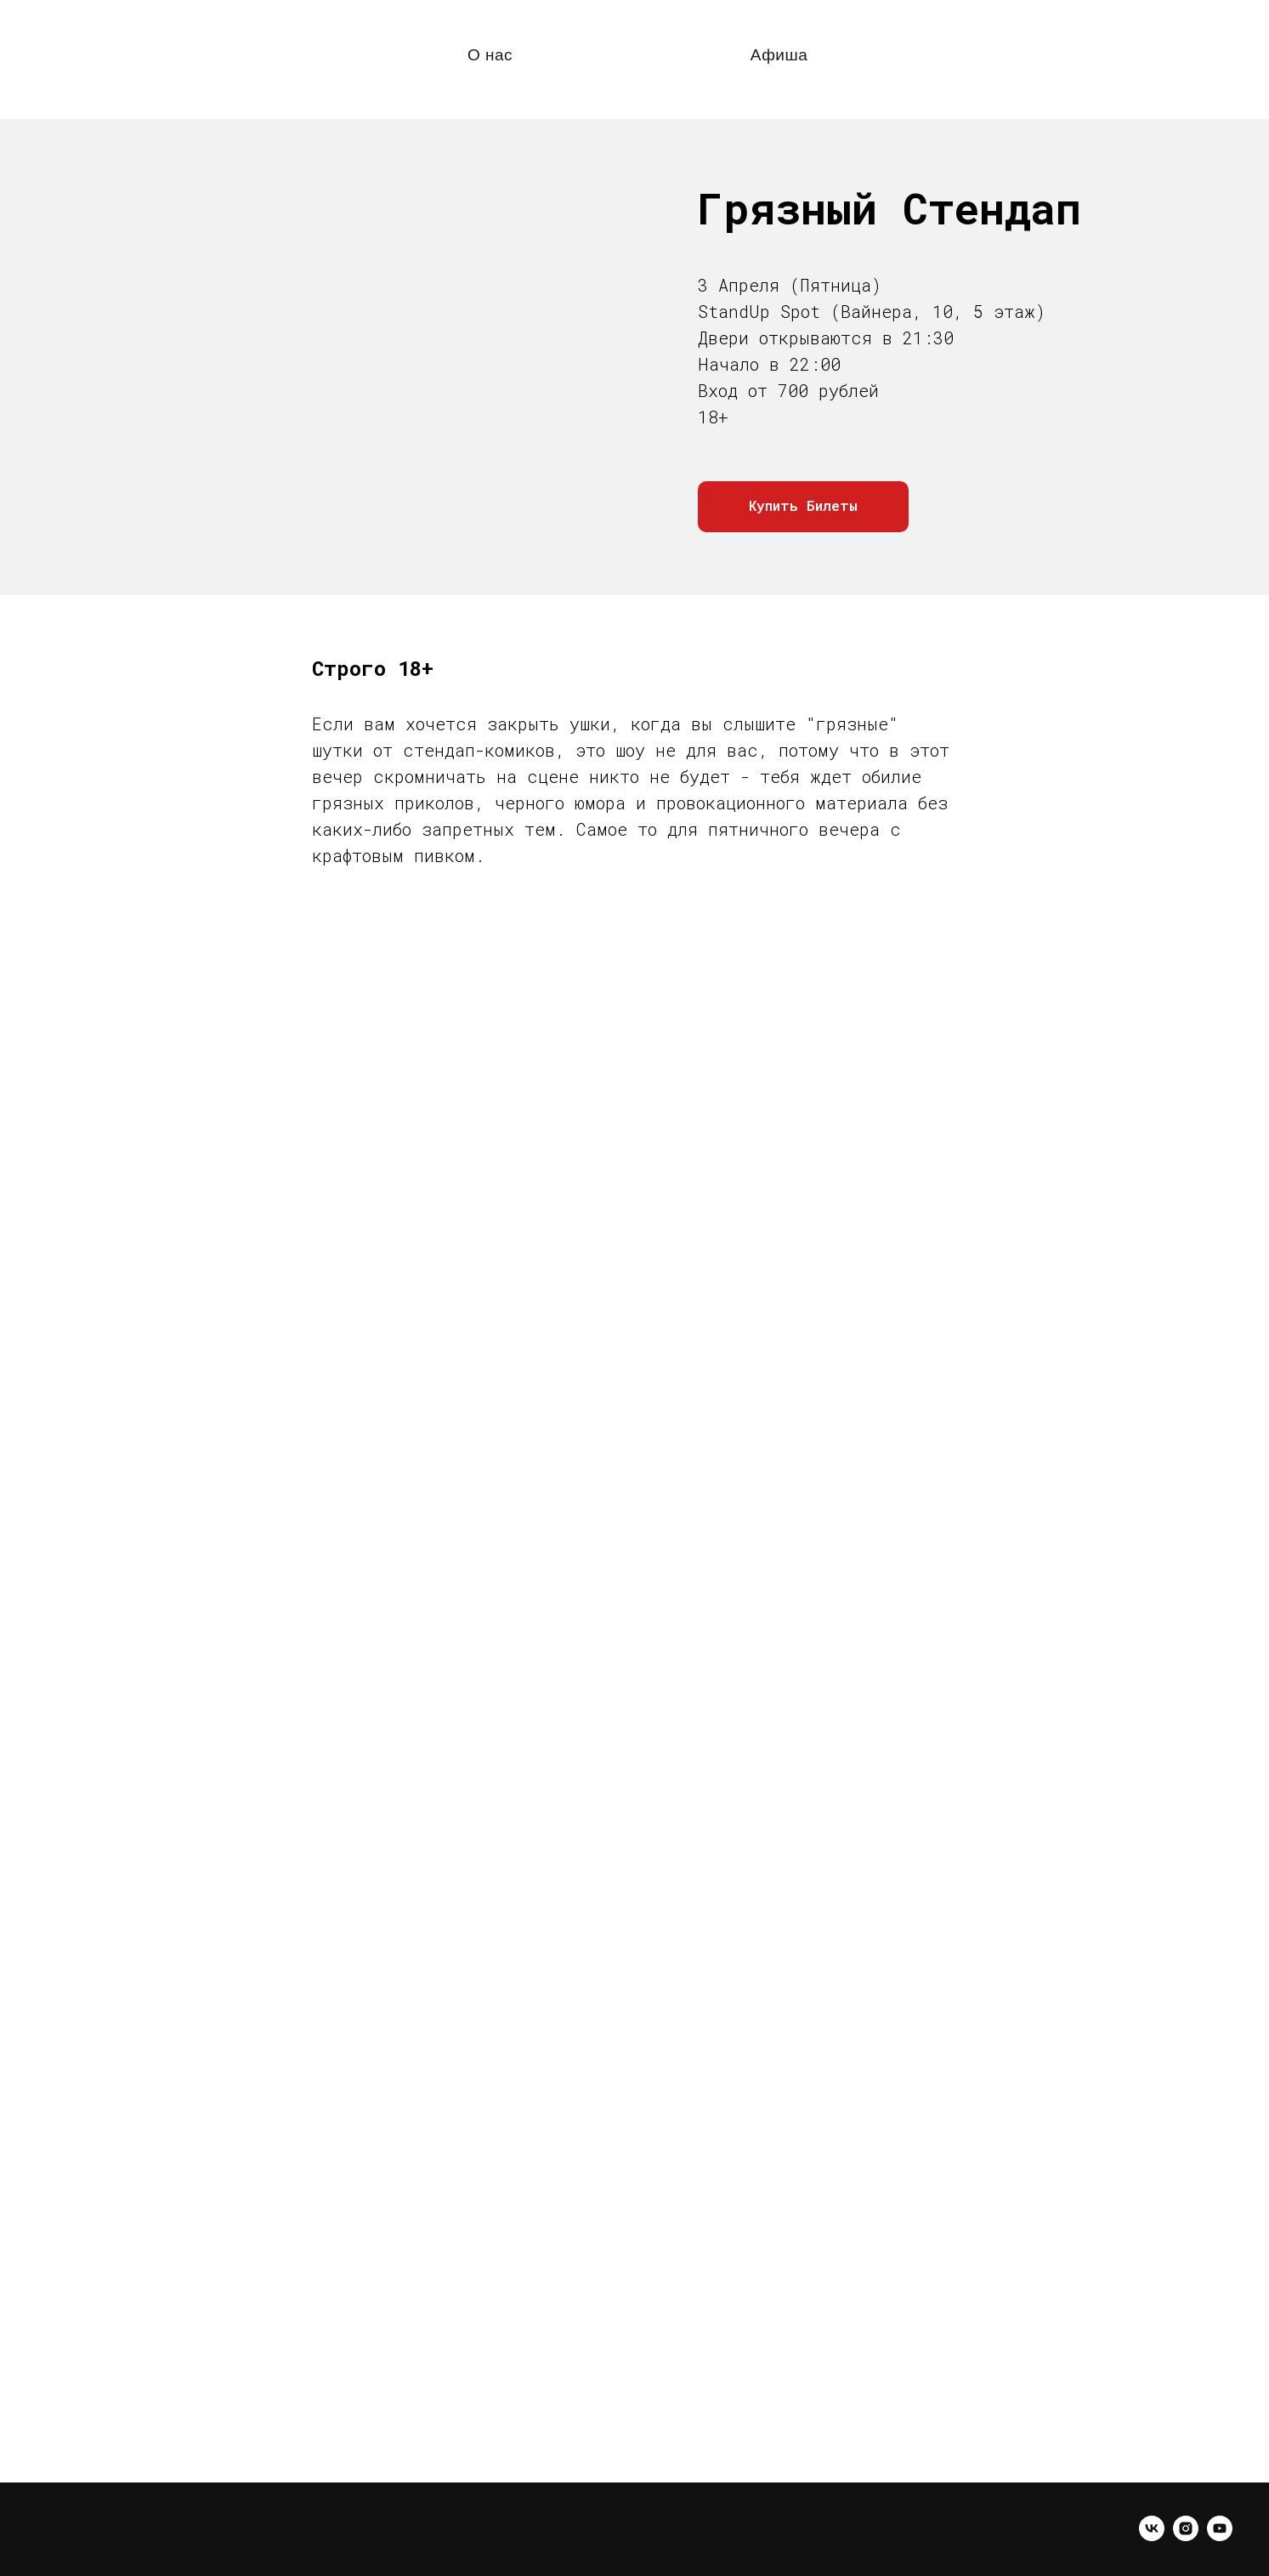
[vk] (1151, 2536)
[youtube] (1219, 2536)
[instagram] (1185, 2536)
